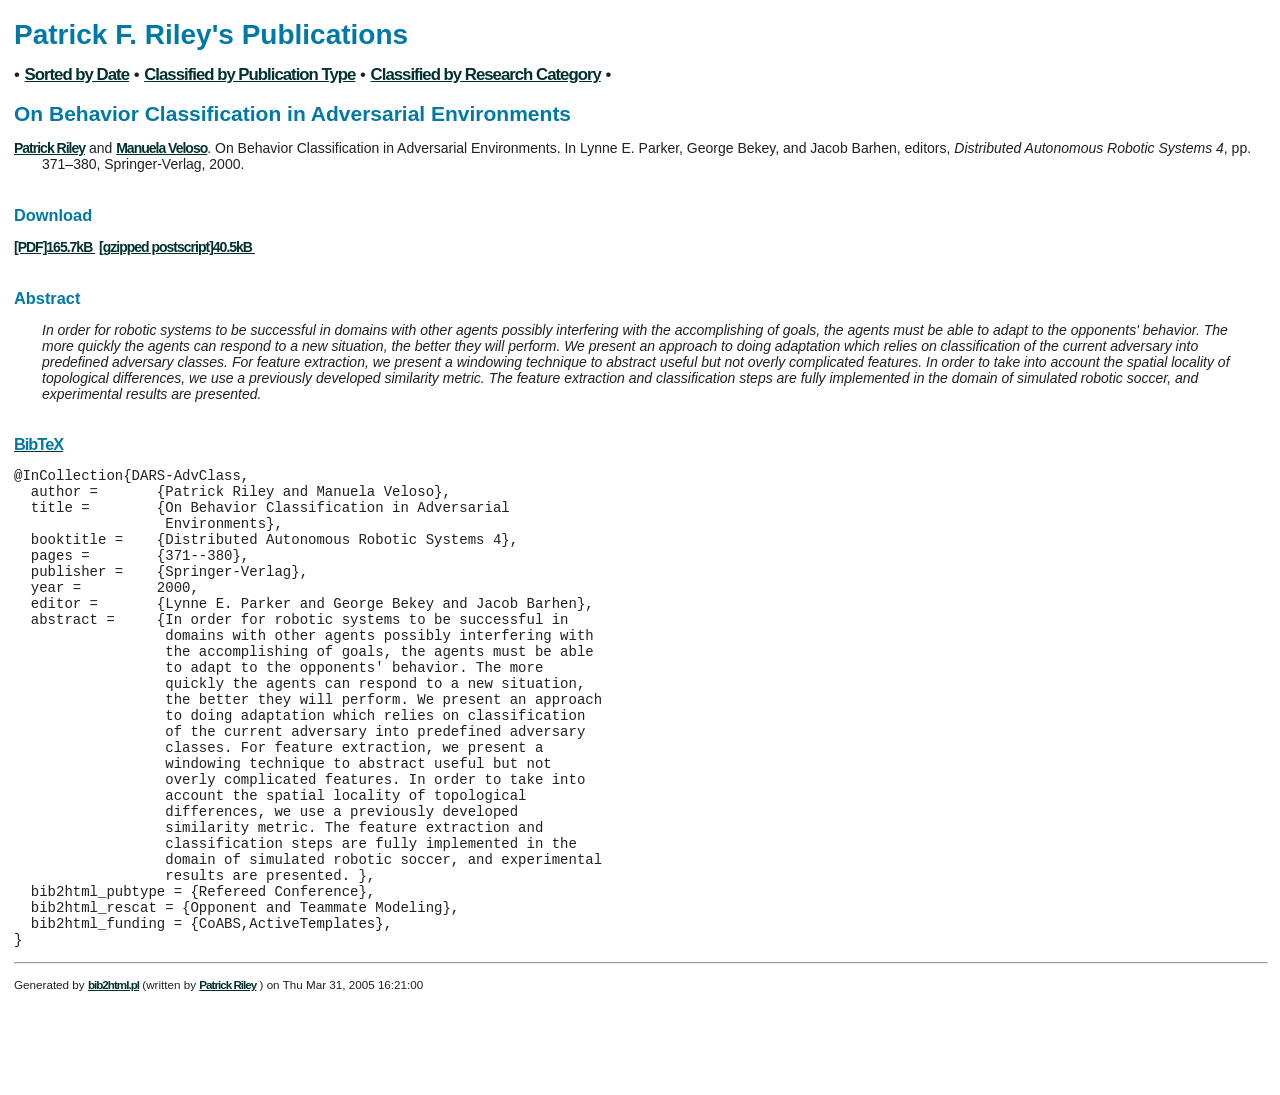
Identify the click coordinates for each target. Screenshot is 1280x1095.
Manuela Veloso (161, 148)
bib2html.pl (113, 1074)
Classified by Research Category (486, 74)
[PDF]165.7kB (54, 247)
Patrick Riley (49, 148)
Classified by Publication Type (249, 74)
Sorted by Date (77, 74)
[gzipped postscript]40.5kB (177, 247)
